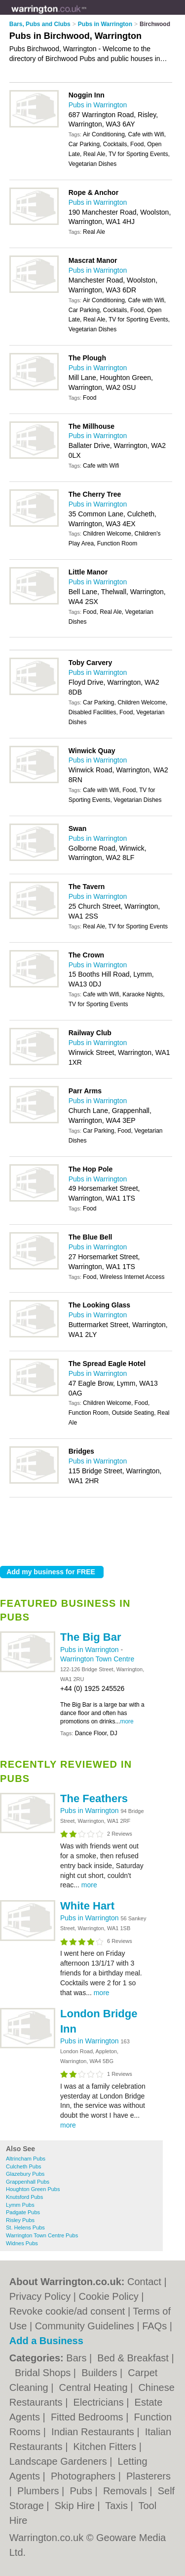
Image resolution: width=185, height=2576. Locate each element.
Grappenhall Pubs (27, 2182)
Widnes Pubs (22, 2243)
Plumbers (39, 2490)
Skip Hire (76, 2505)
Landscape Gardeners (59, 2461)
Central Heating (95, 2387)
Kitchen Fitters (106, 2446)
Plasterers (148, 2476)
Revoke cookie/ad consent (67, 2311)
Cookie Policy (109, 2296)
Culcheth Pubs (23, 2166)
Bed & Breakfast (134, 2358)
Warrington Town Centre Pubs (42, 2235)
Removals (126, 2490)
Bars (77, 2358)
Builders (100, 2372)
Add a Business (46, 2340)
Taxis (117, 2505)
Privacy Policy (40, 2296)
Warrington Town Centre (97, 1659)
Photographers (84, 2476)
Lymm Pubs (20, 2205)
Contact (144, 2281)
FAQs (154, 2326)
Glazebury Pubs (25, 2174)
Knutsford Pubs (24, 2197)
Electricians (99, 2402)
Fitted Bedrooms (88, 2417)
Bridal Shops (44, 2372)
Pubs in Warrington (90, 1650)
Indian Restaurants (94, 2431)
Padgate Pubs (23, 2212)
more (126, 1721)
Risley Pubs (20, 2220)
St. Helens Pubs (25, 2227)
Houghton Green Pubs (33, 2189)
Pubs (82, 2490)
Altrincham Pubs (25, 2159)
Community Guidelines (84, 2326)
